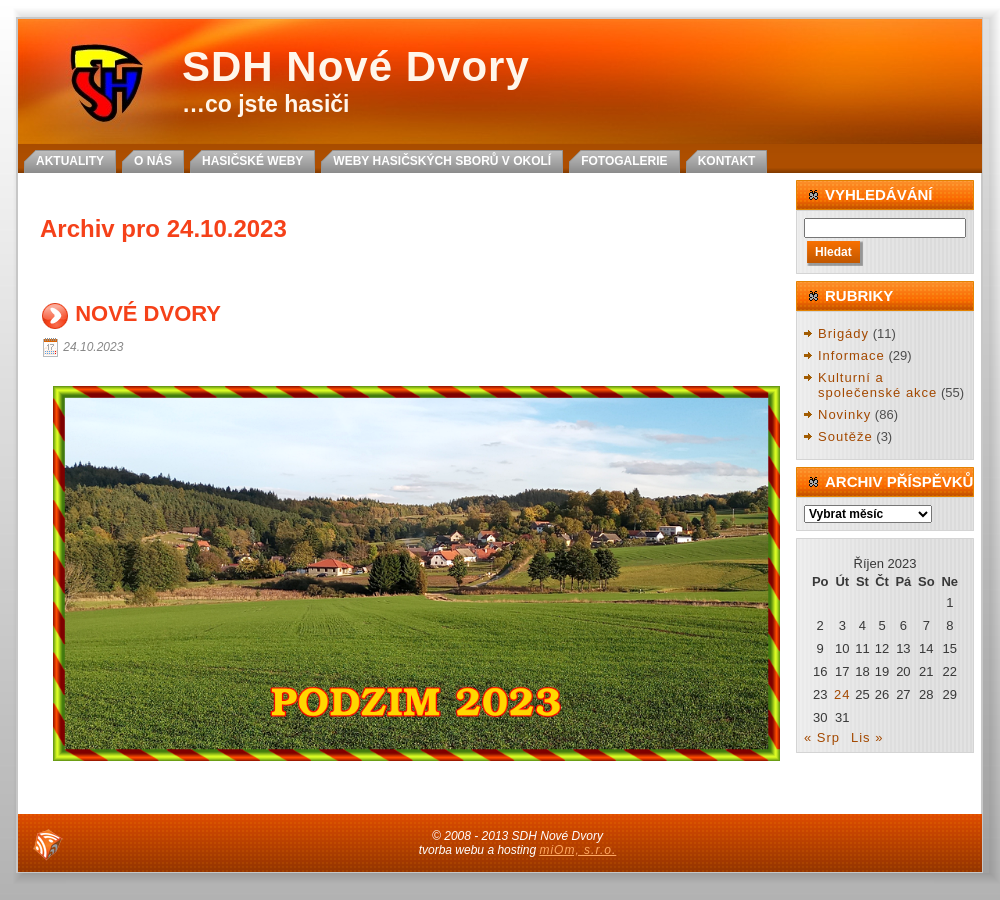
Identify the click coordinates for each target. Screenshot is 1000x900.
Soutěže (845, 436)
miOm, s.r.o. (577, 850)
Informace (851, 355)
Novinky (844, 414)
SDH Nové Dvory (356, 66)
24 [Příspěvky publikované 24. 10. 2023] (842, 694)
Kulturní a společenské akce (877, 385)
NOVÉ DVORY (148, 314)
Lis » (867, 737)
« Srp (822, 737)
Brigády (843, 333)
